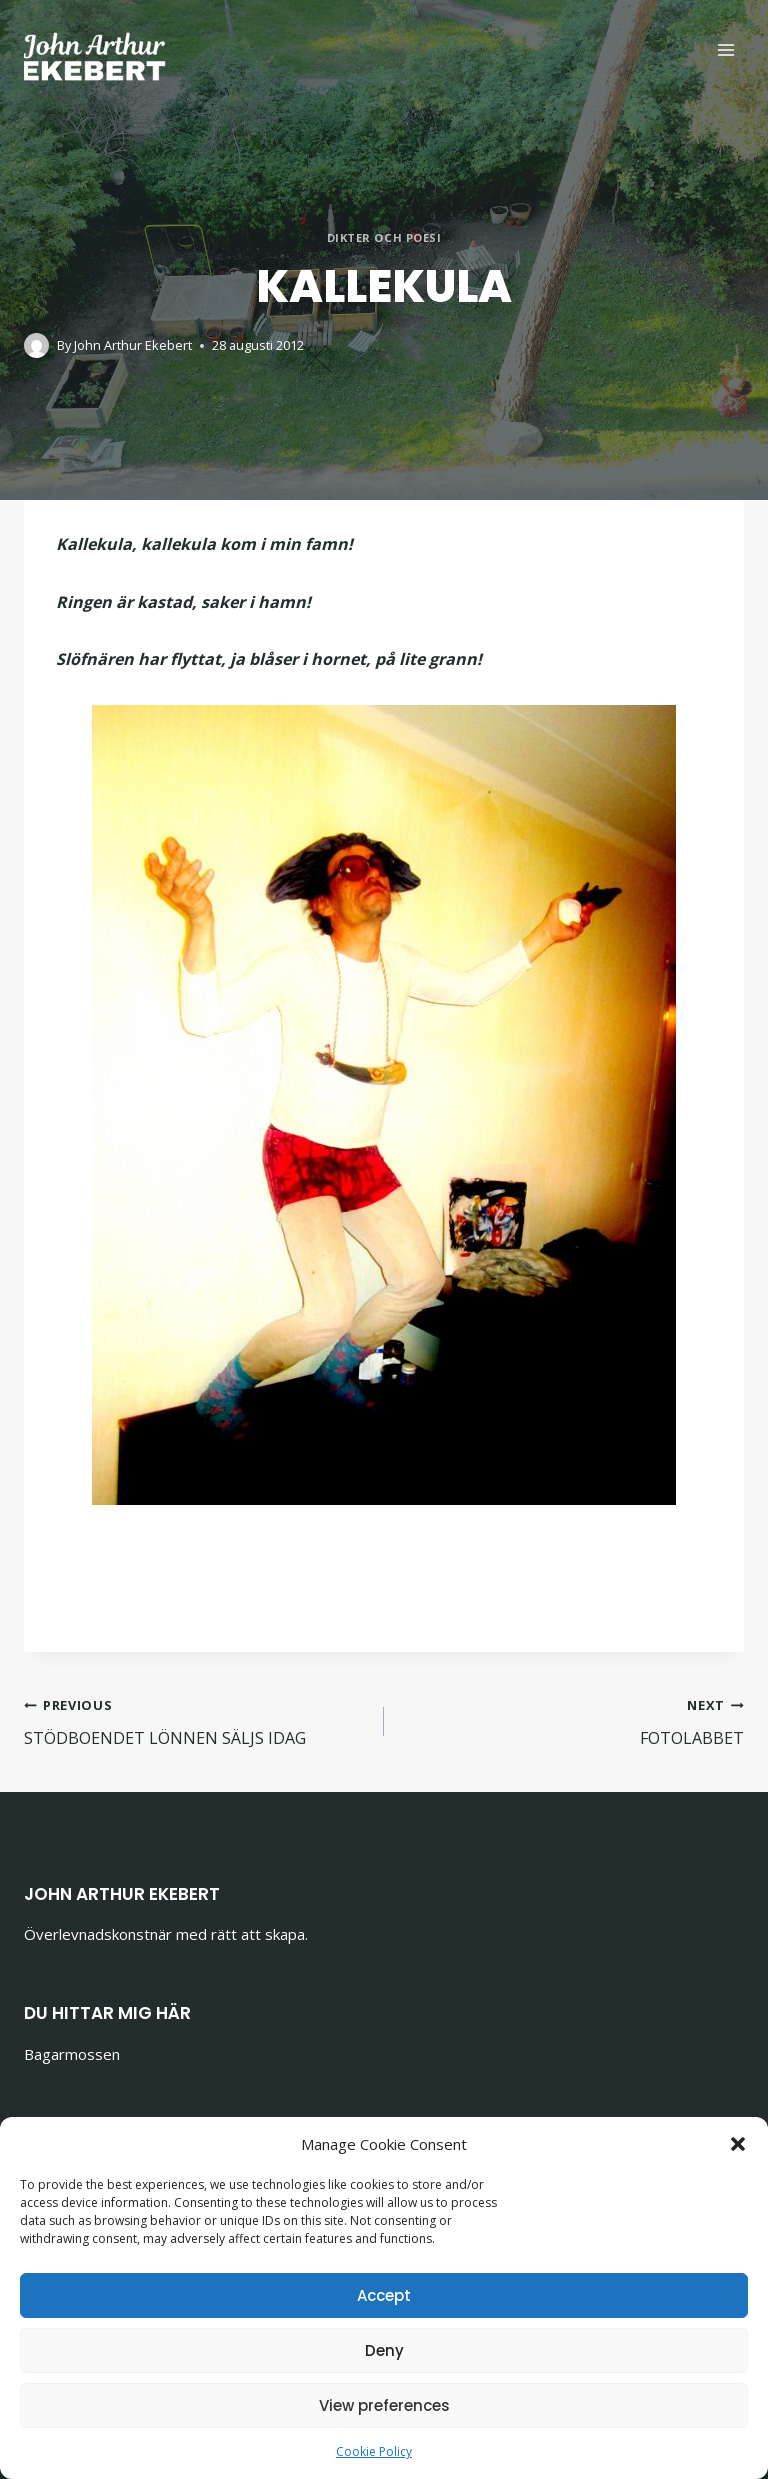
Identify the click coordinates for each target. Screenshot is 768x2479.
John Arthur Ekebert (133, 345)
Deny (384, 2350)
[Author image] (36, 345)
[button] (738, 2144)
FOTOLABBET (572, 1720)
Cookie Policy (374, 2451)
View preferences (384, 2405)
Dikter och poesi (384, 237)
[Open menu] (725, 49)
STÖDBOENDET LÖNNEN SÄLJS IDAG (196, 1720)
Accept (384, 2295)
